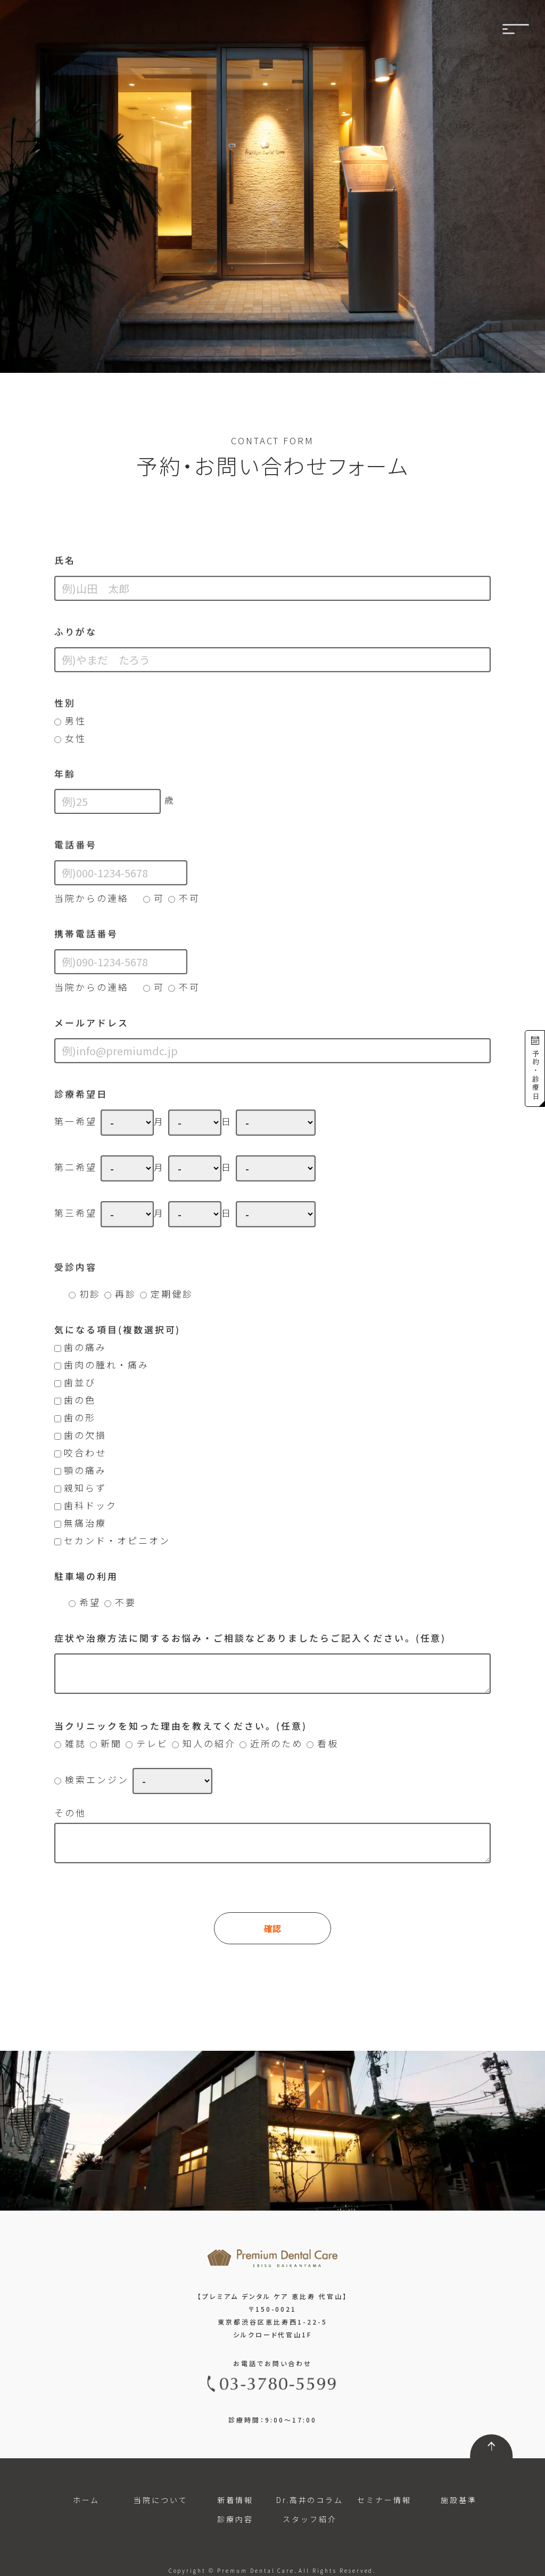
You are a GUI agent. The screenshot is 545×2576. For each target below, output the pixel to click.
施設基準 (459, 2500)
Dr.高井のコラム (310, 2500)
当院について (161, 2500)
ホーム (86, 2500)
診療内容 (235, 2519)
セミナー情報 (384, 2500)
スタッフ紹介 (310, 2519)
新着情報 (235, 2500)
